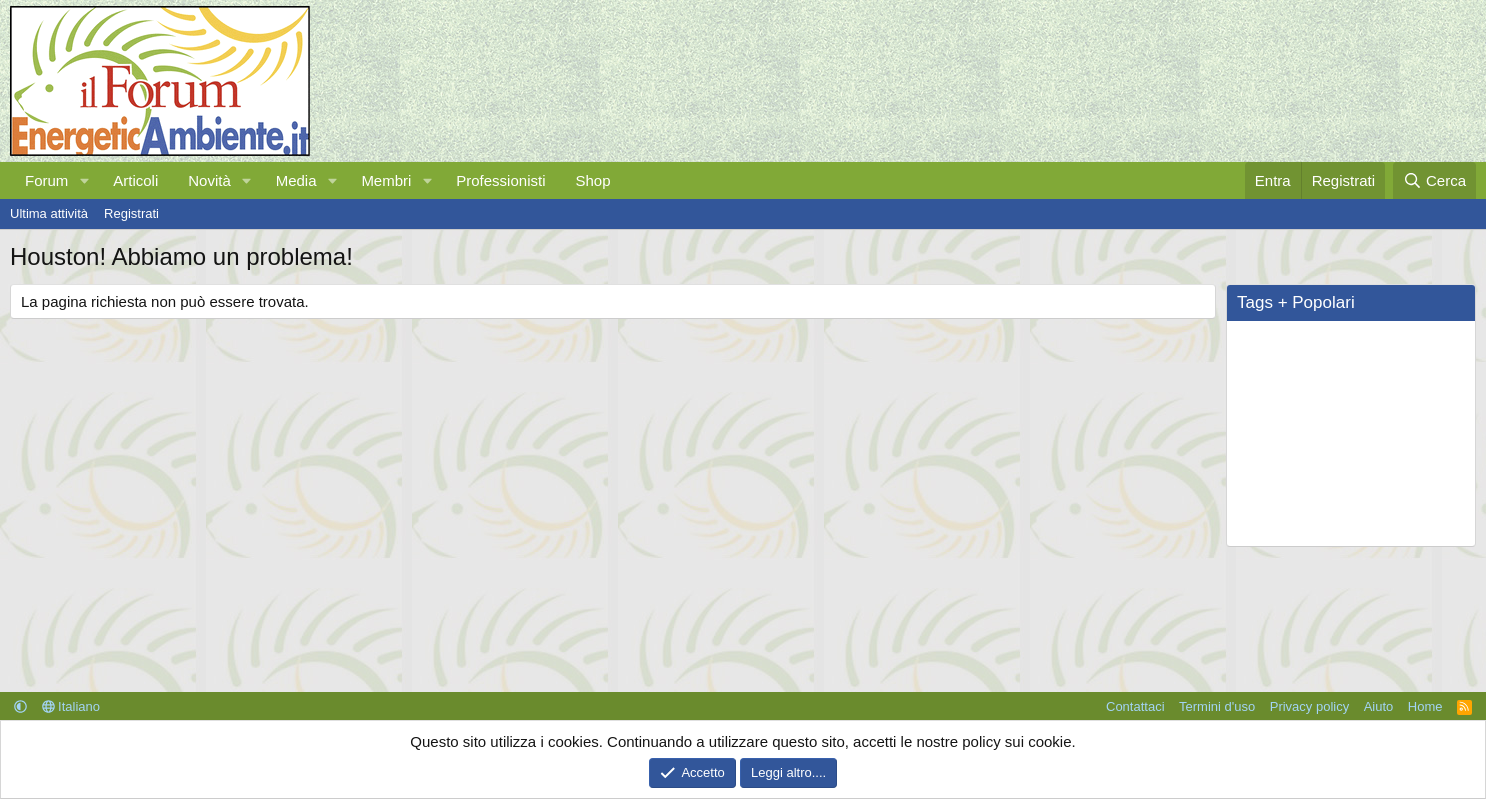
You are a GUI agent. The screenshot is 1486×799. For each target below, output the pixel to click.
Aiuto (1379, 706)
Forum (46, 180)
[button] (84, 180)
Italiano (71, 706)
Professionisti (500, 180)
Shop (592, 180)
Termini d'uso (1217, 706)
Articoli (135, 180)
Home (1425, 706)
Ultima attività (49, 213)
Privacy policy (1309, 706)
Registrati (131, 213)
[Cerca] (1434, 180)
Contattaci (1135, 706)
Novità (209, 180)
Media (296, 180)
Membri (386, 180)
